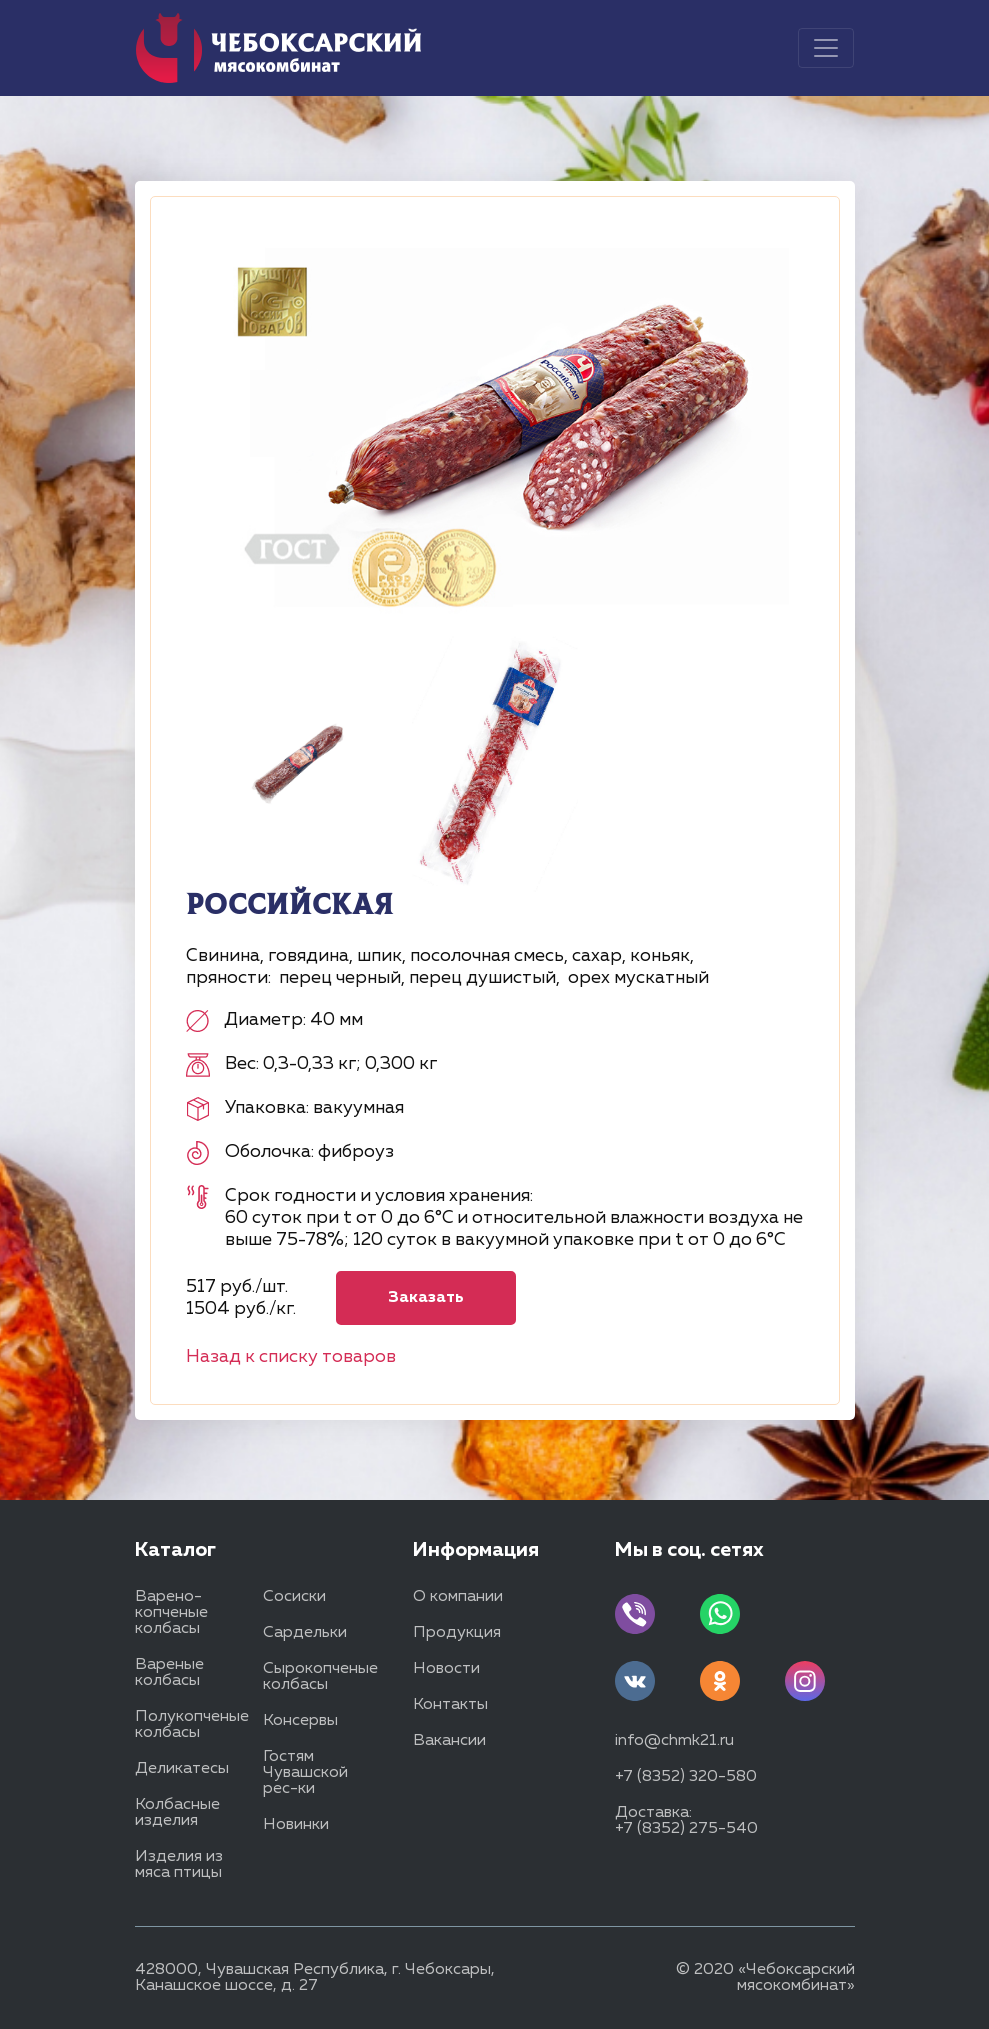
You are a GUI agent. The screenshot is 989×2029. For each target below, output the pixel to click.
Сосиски (294, 1597)
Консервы (300, 1721)
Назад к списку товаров (291, 1357)
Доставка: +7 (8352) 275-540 (686, 1821)
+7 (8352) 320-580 (686, 1777)
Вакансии (449, 1741)
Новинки (296, 1825)
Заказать (426, 1298)
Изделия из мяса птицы (179, 1865)
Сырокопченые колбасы (320, 1677)
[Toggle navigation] (826, 48)
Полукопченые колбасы (192, 1725)
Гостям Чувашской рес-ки (305, 1773)
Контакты (450, 1705)
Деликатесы (182, 1769)
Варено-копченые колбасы (171, 1613)
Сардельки (305, 1633)
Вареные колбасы (169, 1673)
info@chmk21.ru (674, 1741)
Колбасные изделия (177, 1813)
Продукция (457, 1633)
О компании (458, 1597)
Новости (446, 1669)
